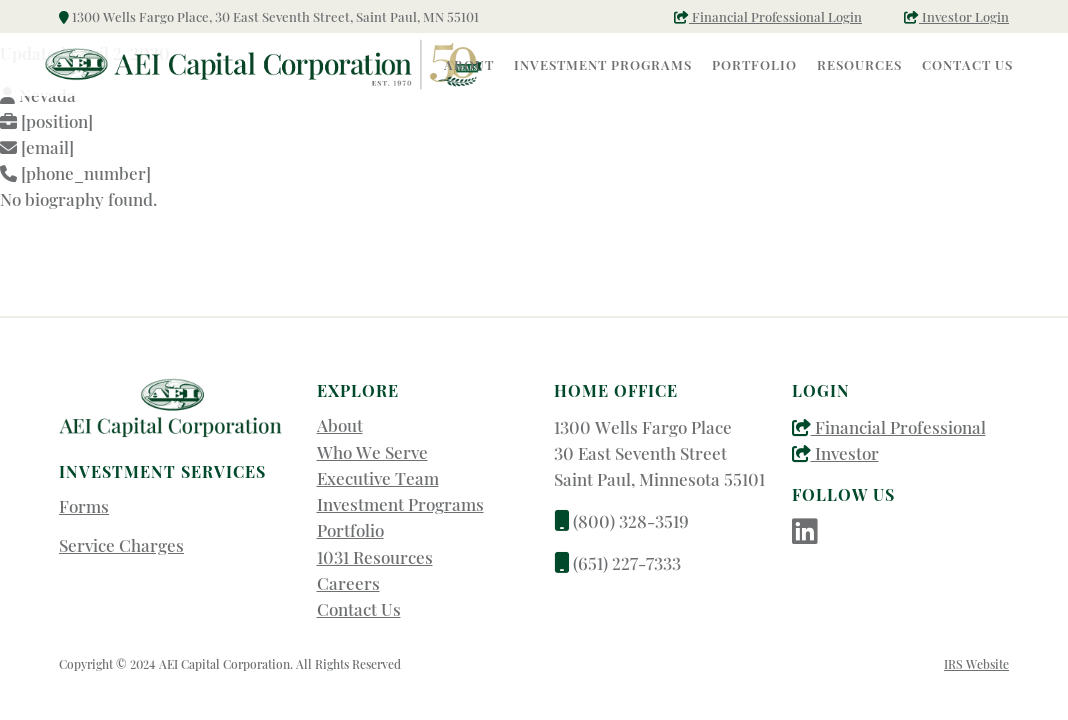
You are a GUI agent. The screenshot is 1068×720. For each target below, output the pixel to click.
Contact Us (359, 609)
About (340, 425)
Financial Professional (889, 427)
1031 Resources (375, 557)
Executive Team (378, 478)
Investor (835, 453)
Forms (84, 506)
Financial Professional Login (768, 16)
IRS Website (976, 664)
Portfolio (350, 530)
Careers (348, 583)
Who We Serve (372, 452)
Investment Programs (400, 504)
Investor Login (956, 16)
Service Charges (121, 545)
